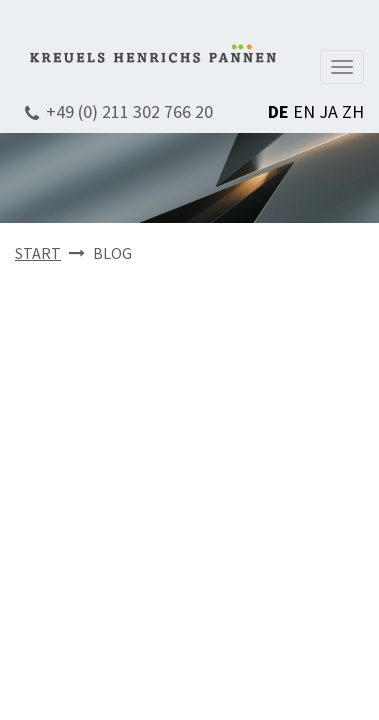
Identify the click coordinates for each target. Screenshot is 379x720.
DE (278, 111)
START (38, 253)
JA (328, 111)
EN (304, 111)
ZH (353, 111)
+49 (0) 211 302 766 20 (129, 111)
